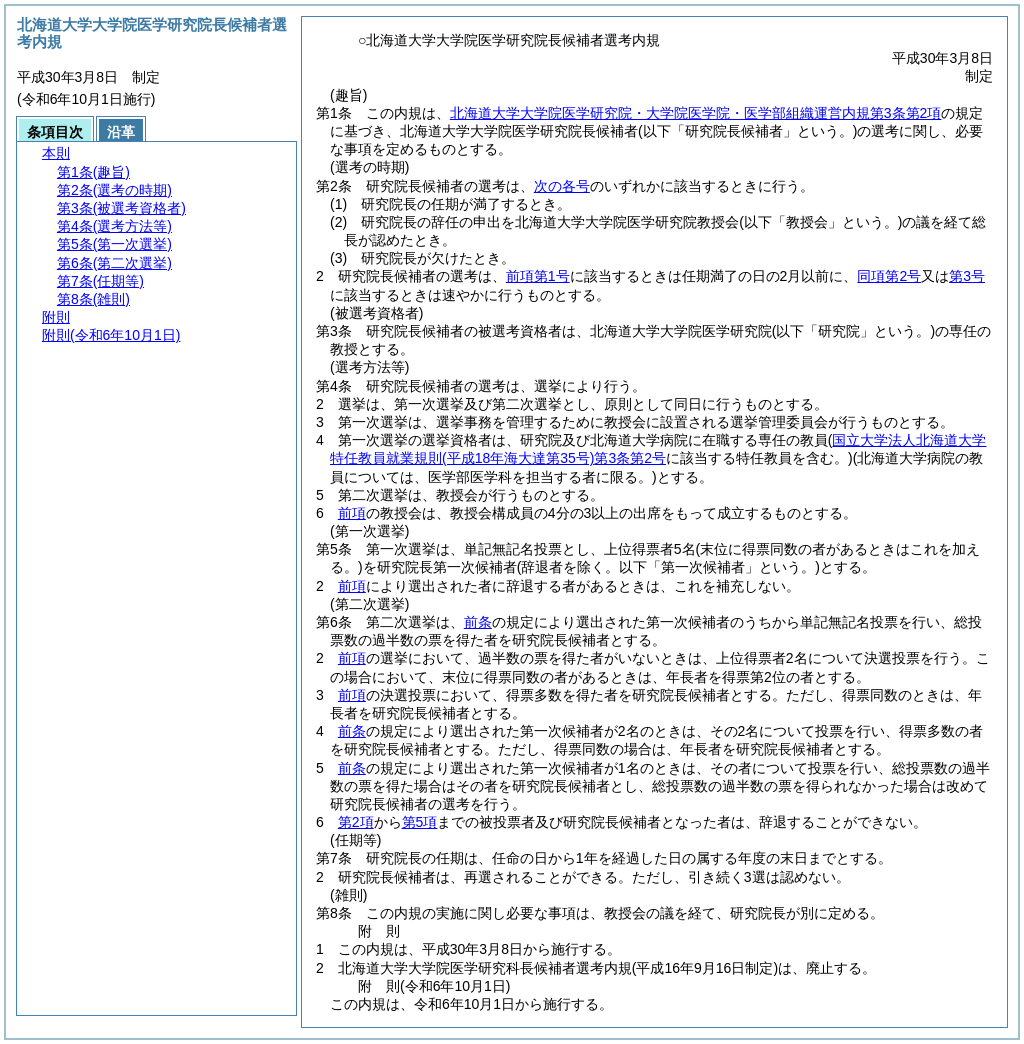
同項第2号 (889, 276)
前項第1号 (538, 276)
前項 (352, 513)
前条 (478, 622)
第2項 (356, 822)
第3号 (967, 276)
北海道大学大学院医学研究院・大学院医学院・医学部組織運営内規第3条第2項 (696, 113)
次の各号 (562, 186)
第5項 (420, 822)
